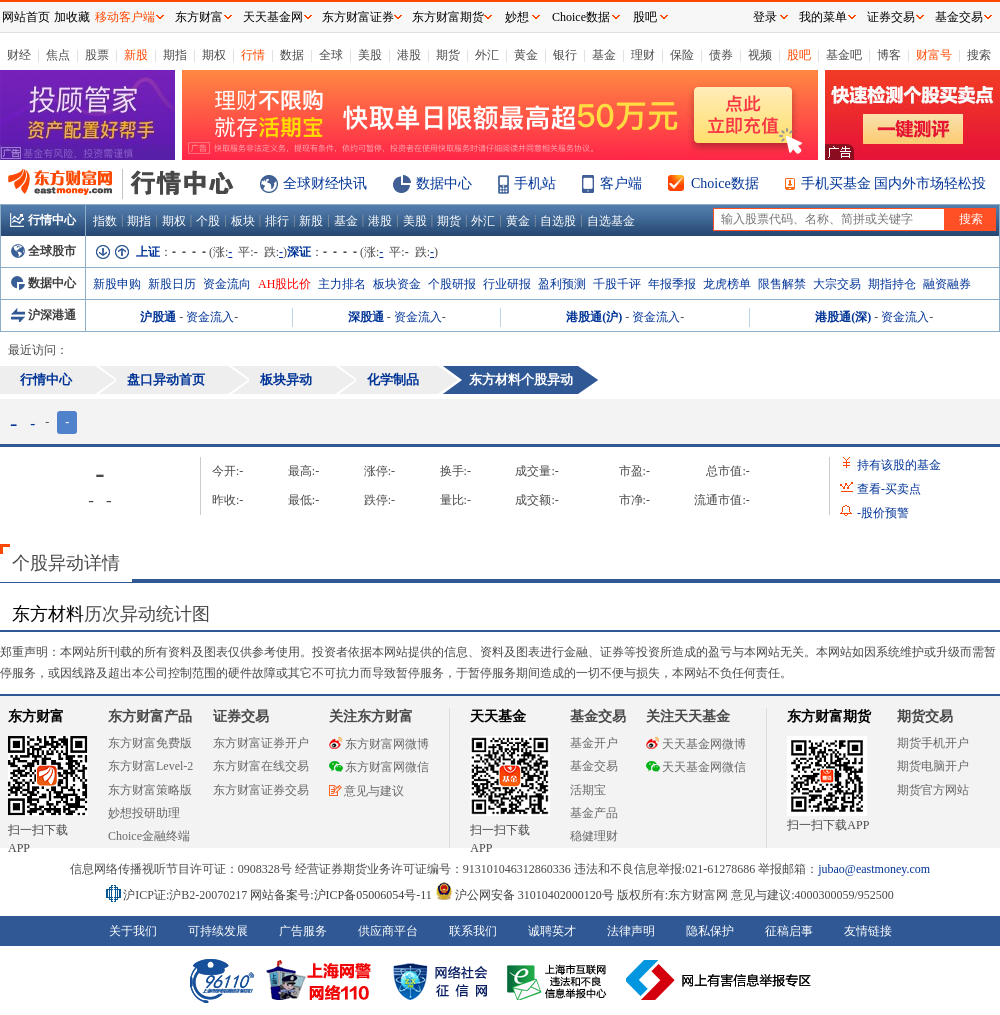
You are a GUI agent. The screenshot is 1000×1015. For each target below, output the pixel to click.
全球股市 (43, 251)
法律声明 (631, 931)
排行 (277, 221)
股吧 (799, 55)
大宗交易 (837, 284)
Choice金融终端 (149, 836)
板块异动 (286, 379)
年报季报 (672, 284)
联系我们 (473, 931)
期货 (448, 55)
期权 (214, 55)
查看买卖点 (889, 489)
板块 (243, 221)
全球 (331, 55)
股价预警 (883, 513)
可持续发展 (218, 931)
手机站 (535, 183)
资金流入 (210, 317)
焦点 (58, 55)
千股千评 (617, 284)
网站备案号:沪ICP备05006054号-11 (342, 895)
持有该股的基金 (899, 465)
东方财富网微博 (379, 744)
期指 (175, 55)
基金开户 (594, 743)
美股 (370, 55)
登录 (765, 17)
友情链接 (868, 931)
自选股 (558, 221)
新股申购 (117, 284)
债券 (721, 55)
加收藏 (72, 17)
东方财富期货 (829, 716)
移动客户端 (125, 17)
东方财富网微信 (379, 767)
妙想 (517, 17)
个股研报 (452, 284)
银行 (565, 55)
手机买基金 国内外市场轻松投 (894, 183)
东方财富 (36, 716)
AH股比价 (284, 284)
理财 (643, 55)
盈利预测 (562, 284)
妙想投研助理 (144, 813)
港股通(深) (843, 317)
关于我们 (133, 931)
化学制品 (393, 379)
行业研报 (507, 284)
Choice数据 (725, 183)
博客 (889, 55)
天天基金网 (273, 17)
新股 (136, 55)
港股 (409, 55)
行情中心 (43, 220)
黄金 (526, 55)
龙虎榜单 (727, 284)
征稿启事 (789, 931)
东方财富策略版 (150, 790)
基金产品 (594, 813)
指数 (105, 221)
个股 (208, 221)
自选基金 (611, 221)
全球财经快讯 (325, 183)
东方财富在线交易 (261, 766)
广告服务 (303, 931)
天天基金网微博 (696, 744)
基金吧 (844, 55)
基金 (604, 55)
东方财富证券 (358, 17)
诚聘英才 (552, 931)
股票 (97, 55)
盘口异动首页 (166, 379)
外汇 (487, 55)
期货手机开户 (933, 743)
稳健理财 (594, 836)
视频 (760, 55)
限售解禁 (782, 284)
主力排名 (342, 284)
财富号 (934, 55)
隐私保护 (710, 931)
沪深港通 (43, 315)
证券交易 (891, 17)
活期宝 (588, 790)
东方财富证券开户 (261, 743)
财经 (19, 55)
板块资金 (397, 284)
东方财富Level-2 (150, 766)
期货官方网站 (933, 790)
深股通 (366, 317)
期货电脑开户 (933, 766)
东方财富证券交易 (261, 790)
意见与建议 (366, 791)
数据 (292, 55)
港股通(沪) (594, 317)
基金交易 (594, 766)
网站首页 (26, 17)
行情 (253, 55)
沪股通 (158, 317)
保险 (682, 55)
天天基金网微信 (696, 767)
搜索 (979, 55)
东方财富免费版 (150, 743)
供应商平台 (388, 931)
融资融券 (947, 284)
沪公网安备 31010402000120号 (524, 895)
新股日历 (172, 284)
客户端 (621, 183)
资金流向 (227, 284)
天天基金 (498, 716)
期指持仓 (892, 284)
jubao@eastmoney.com (874, 869)
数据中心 (444, 183)
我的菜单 (823, 17)
